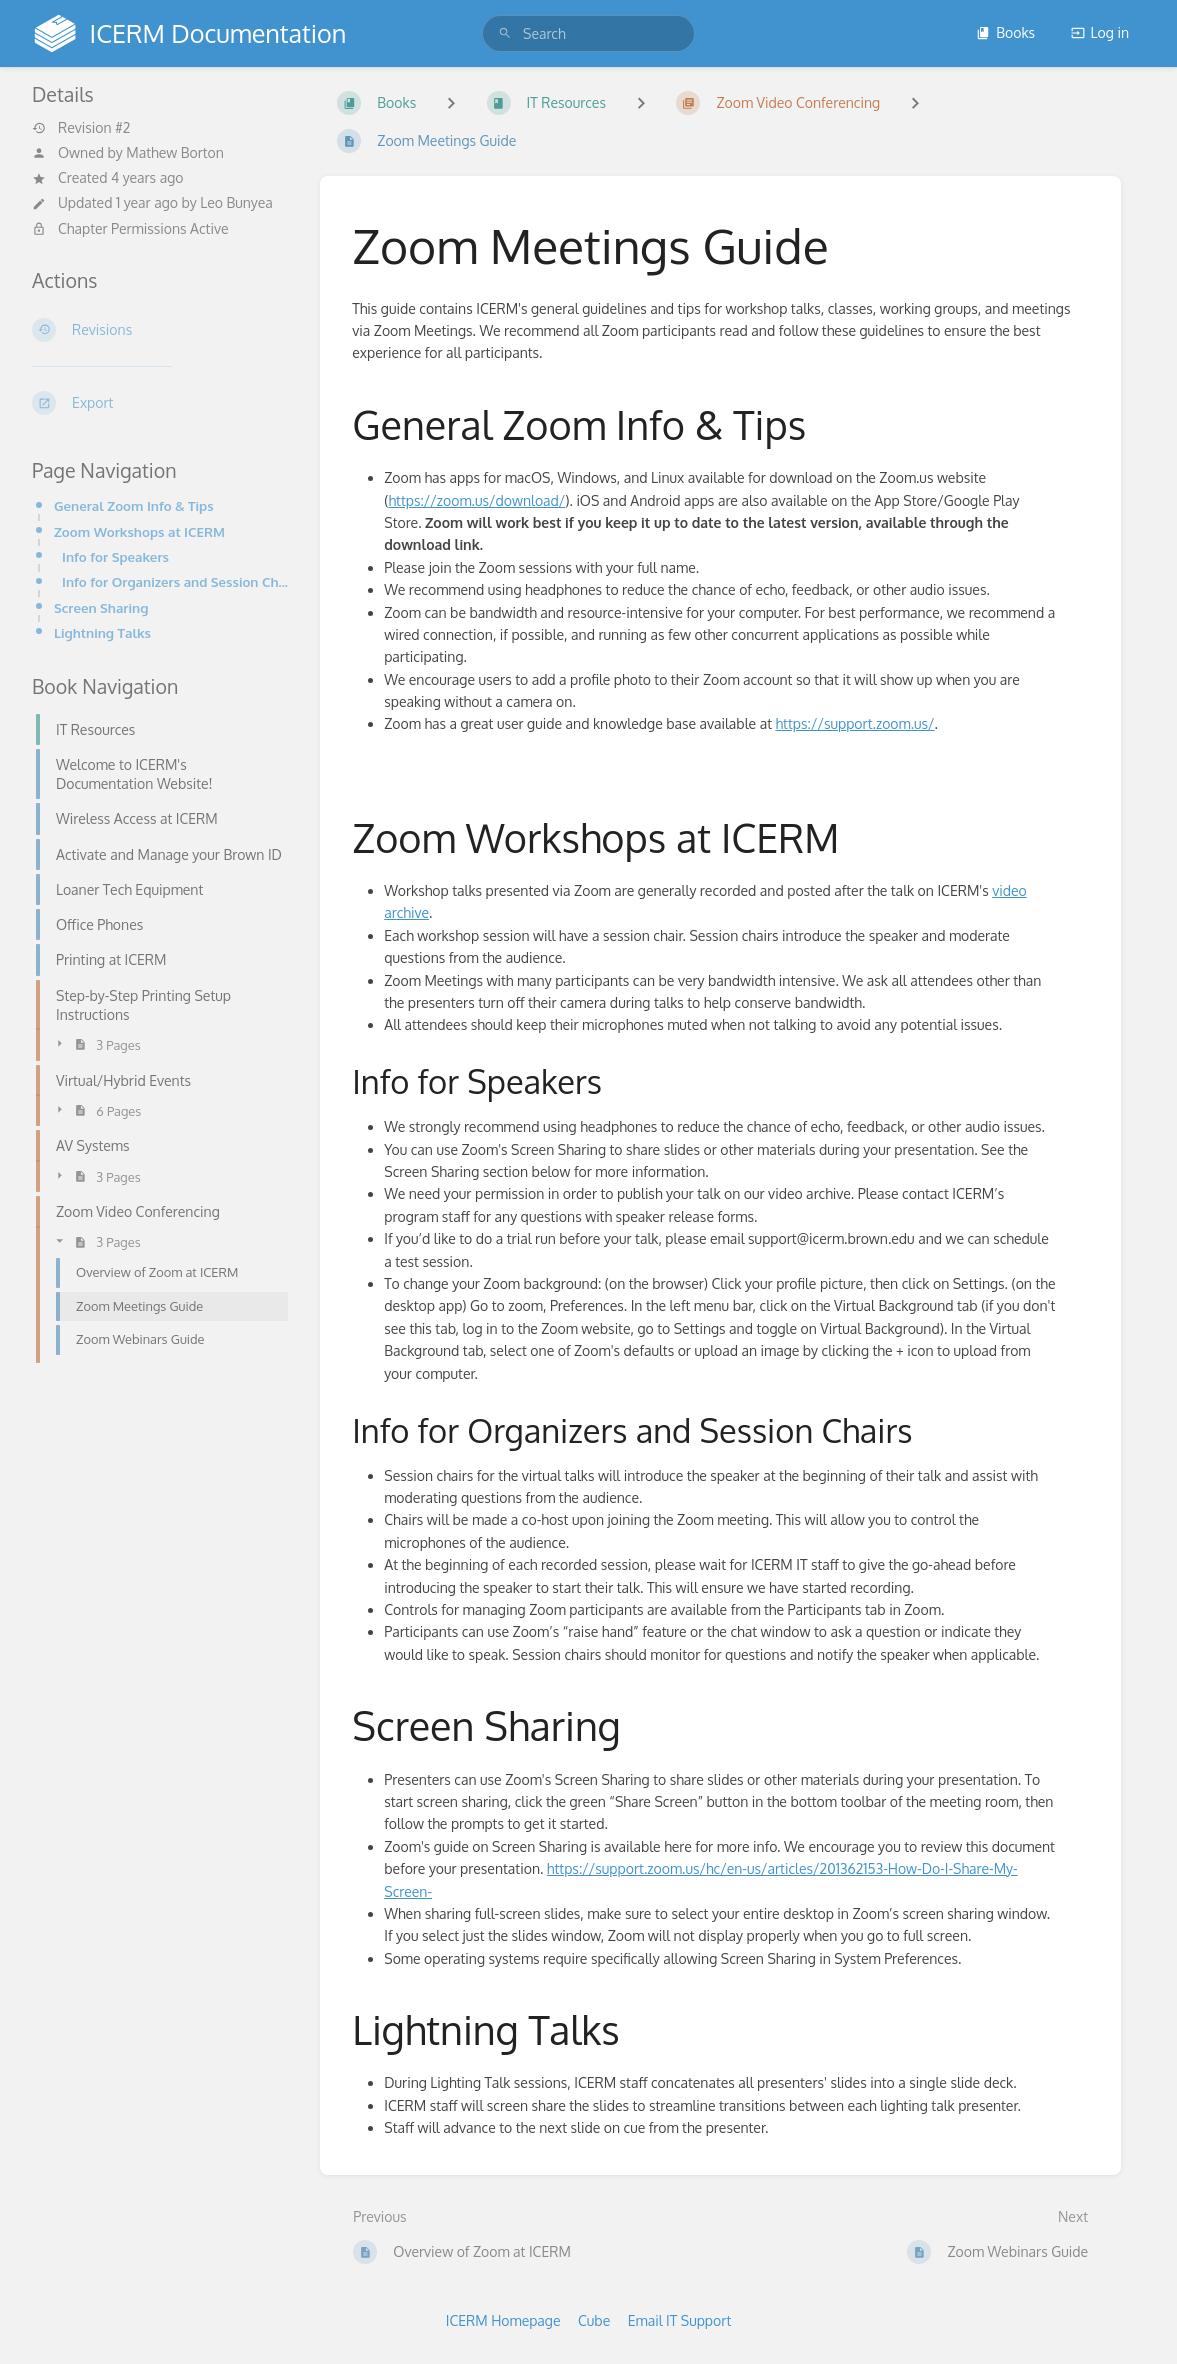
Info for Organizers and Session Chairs (175, 581)
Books (1005, 32)
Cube (594, 2320)
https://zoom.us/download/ (476, 500)
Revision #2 (81, 128)
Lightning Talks (102, 632)
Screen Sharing (101, 607)
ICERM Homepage (503, 2320)
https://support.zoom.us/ (854, 723)
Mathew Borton (175, 152)
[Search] (505, 33)
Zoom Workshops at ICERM (139, 531)
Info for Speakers (115, 556)
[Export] (160, 403)
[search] (588, 33)
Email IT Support (680, 2320)
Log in (1100, 32)
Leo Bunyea (236, 202)
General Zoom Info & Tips (134, 505)
